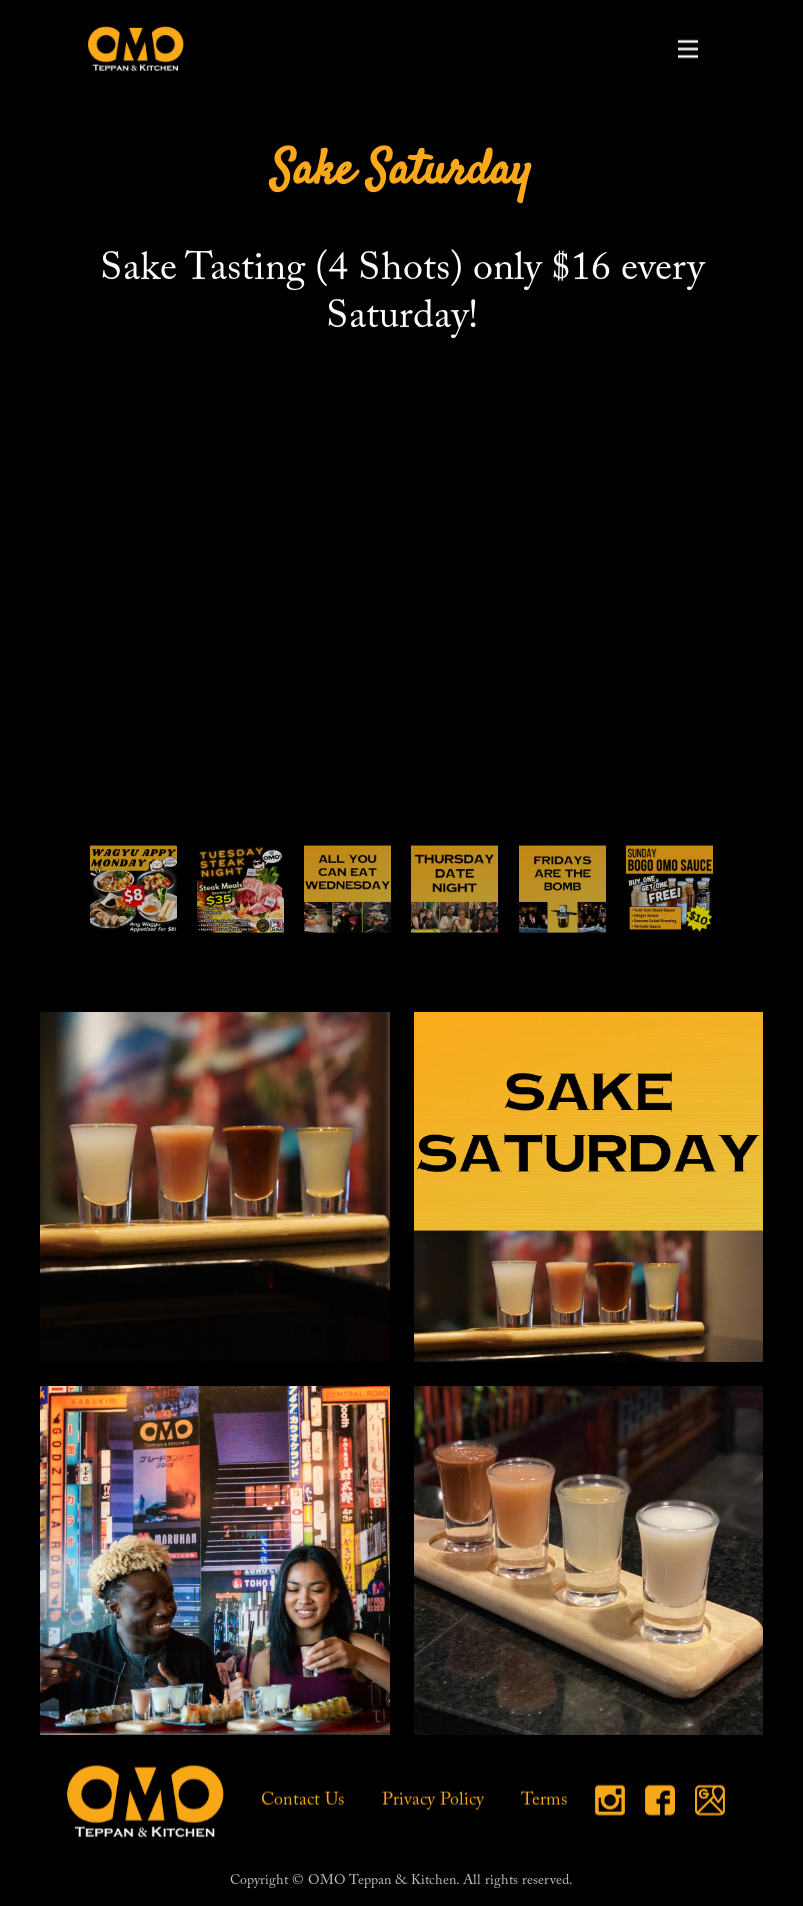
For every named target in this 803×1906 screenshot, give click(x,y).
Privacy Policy (433, 1802)
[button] (688, 49)
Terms (544, 1802)
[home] (136, 48)
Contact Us (303, 1802)
